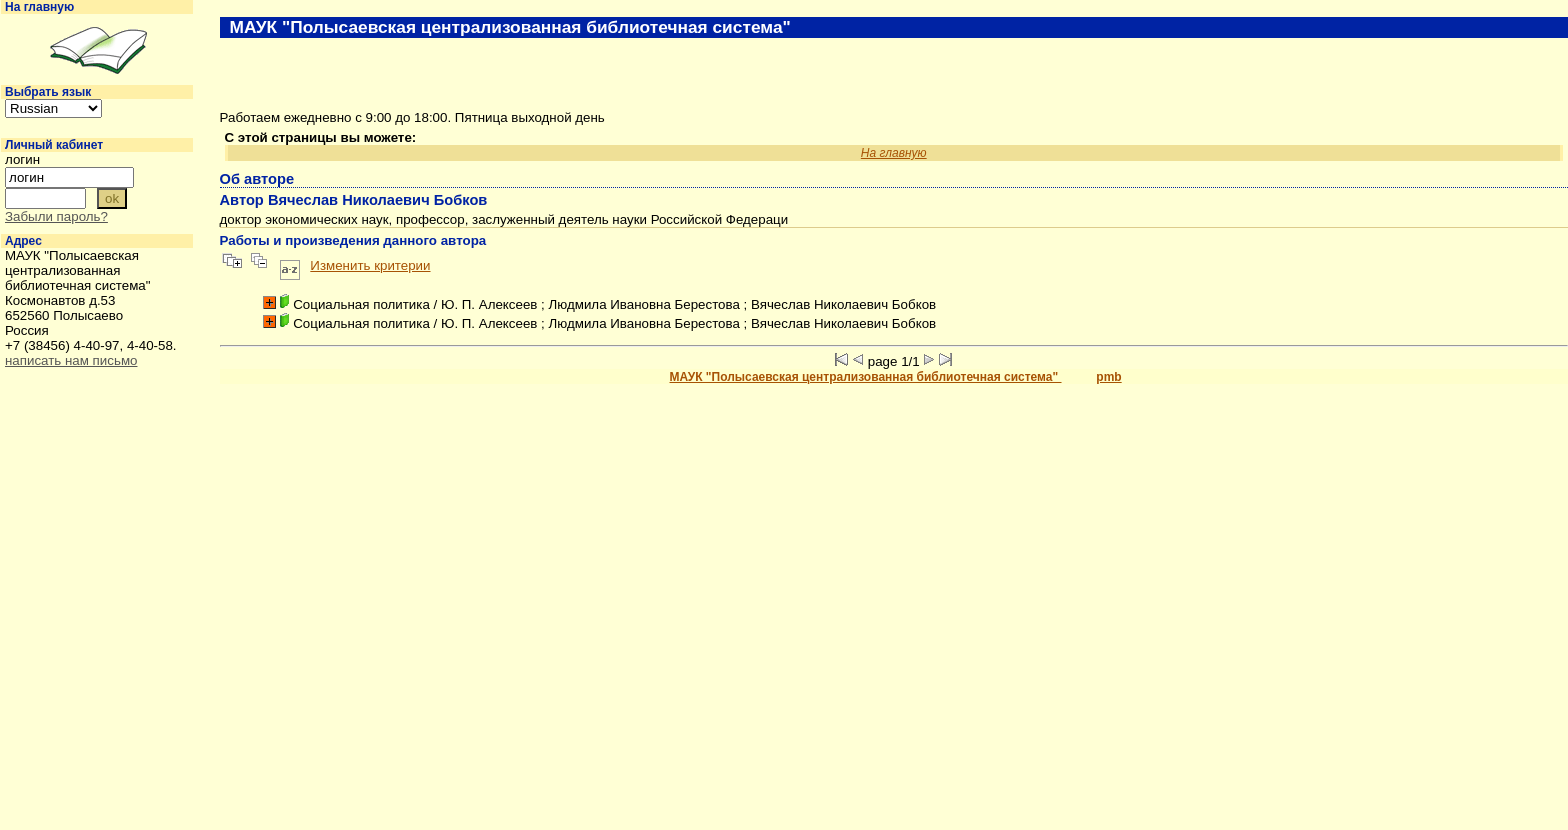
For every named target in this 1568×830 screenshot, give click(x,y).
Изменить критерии (370, 265)
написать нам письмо (71, 360)
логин (22, 159)
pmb (1108, 377)
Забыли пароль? (56, 216)
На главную (39, 7)
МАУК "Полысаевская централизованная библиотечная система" (866, 377)
